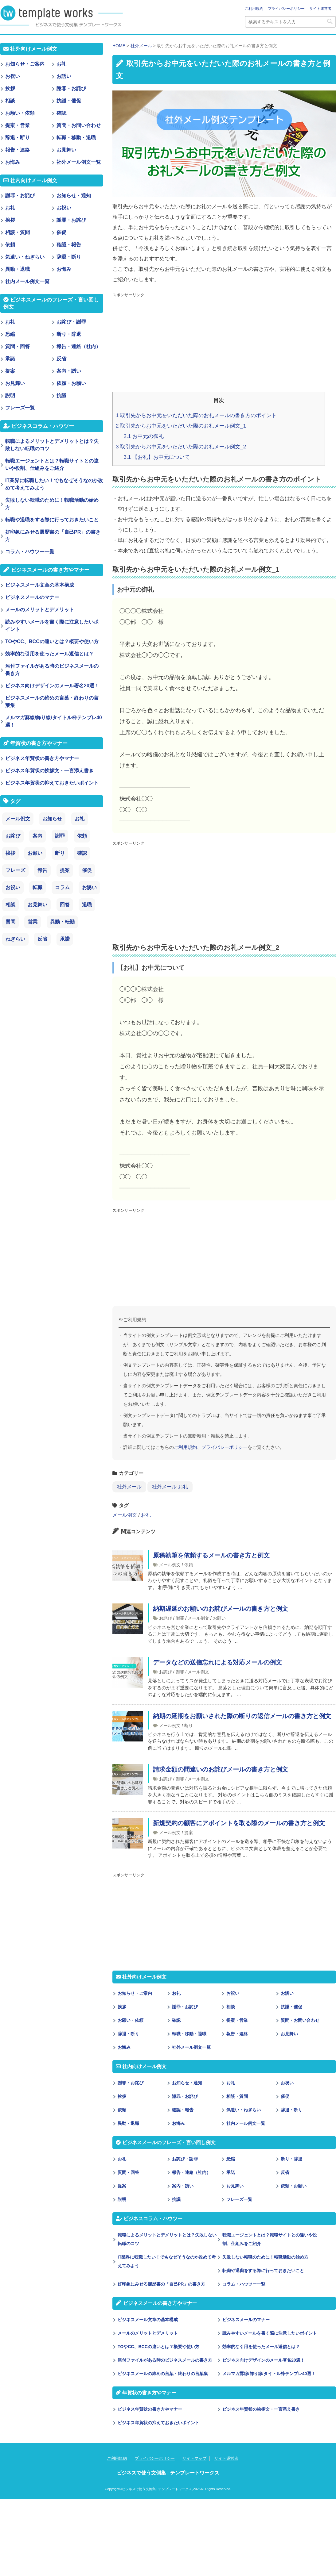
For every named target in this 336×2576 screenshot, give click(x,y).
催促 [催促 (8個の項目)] (87, 870)
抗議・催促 (291, 2006)
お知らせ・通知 (187, 2082)
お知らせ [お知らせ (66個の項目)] (52, 818)
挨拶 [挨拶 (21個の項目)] (10, 853)
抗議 (176, 2199)
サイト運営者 (320, 8)
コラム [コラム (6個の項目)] (62, 887)
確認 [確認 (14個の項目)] (82, 853)
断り (188, 1725)
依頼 (188, 1564)
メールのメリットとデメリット (148, 2333)
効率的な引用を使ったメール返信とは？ (261, 2346)
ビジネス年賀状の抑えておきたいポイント (158, 2422)
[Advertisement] (213, 343)
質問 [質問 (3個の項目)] (10, 921)
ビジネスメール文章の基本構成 (148, 2319)
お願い (219, 1618)
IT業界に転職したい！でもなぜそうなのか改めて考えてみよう (167, 2261)
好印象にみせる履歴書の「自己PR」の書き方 (161, 2284)
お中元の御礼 (144, 436)
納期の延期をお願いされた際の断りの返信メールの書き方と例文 (242, 1716)
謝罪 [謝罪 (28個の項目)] (60, 836)
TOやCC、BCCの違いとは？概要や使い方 (158, 2346)
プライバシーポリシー (286, 8)
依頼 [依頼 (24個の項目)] (82, 836)
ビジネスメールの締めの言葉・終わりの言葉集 (163, 2373)
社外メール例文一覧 (191, 2047)
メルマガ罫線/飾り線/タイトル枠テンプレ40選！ (268, 2373)
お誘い (287, 1993)
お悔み (124, 2047)
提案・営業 (237, 2020)
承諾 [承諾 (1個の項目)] (65, 939)
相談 (230, 2006)
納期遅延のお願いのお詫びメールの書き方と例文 (220, 1608)
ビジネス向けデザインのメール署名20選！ (263, 2360)
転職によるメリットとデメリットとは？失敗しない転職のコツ (167, 2239)
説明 (122, 2199)
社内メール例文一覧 (245, 2123)
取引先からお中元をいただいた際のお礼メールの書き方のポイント (196, 415)
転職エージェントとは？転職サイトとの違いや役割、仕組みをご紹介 (269, 2239)
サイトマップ (194, 2458)
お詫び (165, 1618)
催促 (285, 2096)
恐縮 (230, 2158)
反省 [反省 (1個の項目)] (42, 939)
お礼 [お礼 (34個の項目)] (79, 818)
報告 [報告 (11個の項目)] (42, 870)
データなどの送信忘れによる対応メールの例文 (217, 1662)
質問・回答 (128, 2172)
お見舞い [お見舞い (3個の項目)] (37, 904)
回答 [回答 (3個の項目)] (65, 904)
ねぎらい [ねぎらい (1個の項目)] (15, 939)
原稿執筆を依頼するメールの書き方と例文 (211, 1555)
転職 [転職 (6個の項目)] (37, 887)
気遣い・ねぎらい (243, 2109)
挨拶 (122, 2006)
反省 (285, 2172)
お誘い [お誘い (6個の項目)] (89, 887)
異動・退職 (128, 2123)
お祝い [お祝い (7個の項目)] (13, 887)
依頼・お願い (294, 2185)
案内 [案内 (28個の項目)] (37, 836)
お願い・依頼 (130, 2020)
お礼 (146, 1515)
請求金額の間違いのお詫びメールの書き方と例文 (220, 1769)
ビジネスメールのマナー (246, 2319)
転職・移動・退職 (189, 2033)
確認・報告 (182, 2109)
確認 (176, 2020)
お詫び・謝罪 (185, 2158)
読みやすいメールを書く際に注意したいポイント (269, 2333)
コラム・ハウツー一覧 (243, 2284)
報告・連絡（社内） (191, 2172)
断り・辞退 (291, 2158)
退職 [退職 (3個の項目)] (87, 904)
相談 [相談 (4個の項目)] (10, 904)
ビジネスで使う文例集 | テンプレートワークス (168, 2472)
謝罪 (180, 1618)
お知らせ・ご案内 (135, 1993)
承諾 (230, 2172)
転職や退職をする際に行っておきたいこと (263, 2270)
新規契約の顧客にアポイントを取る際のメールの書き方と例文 (239, 1823)
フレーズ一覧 (239, 2199)
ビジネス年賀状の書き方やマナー (150, 2409)
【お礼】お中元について (157, 457)
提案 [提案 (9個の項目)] (65, 870)
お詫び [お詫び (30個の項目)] (13, 836)
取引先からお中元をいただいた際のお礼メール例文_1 (181, 426)
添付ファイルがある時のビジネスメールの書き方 (165, 2360)
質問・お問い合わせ (300, 2020)
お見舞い (289, 2033)
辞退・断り (128, 2033)
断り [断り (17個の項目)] (60, 853)
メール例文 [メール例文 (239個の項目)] (18, 818)
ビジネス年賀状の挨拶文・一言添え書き (261, 2409)
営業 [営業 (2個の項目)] (32, 921)
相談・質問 (237, 2096)
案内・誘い (182, 2185)
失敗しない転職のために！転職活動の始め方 (265, 2257)
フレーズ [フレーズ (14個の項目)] (15, 870)
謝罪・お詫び (185, 2006)
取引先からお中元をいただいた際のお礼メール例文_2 (181, 447)
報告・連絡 (237, 2033)
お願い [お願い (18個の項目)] (35, 853)
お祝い (232, 1993)
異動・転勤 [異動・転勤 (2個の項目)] (62, 921)
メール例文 (124, 1515)
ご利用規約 (254, 8)
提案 (188, 1832)
